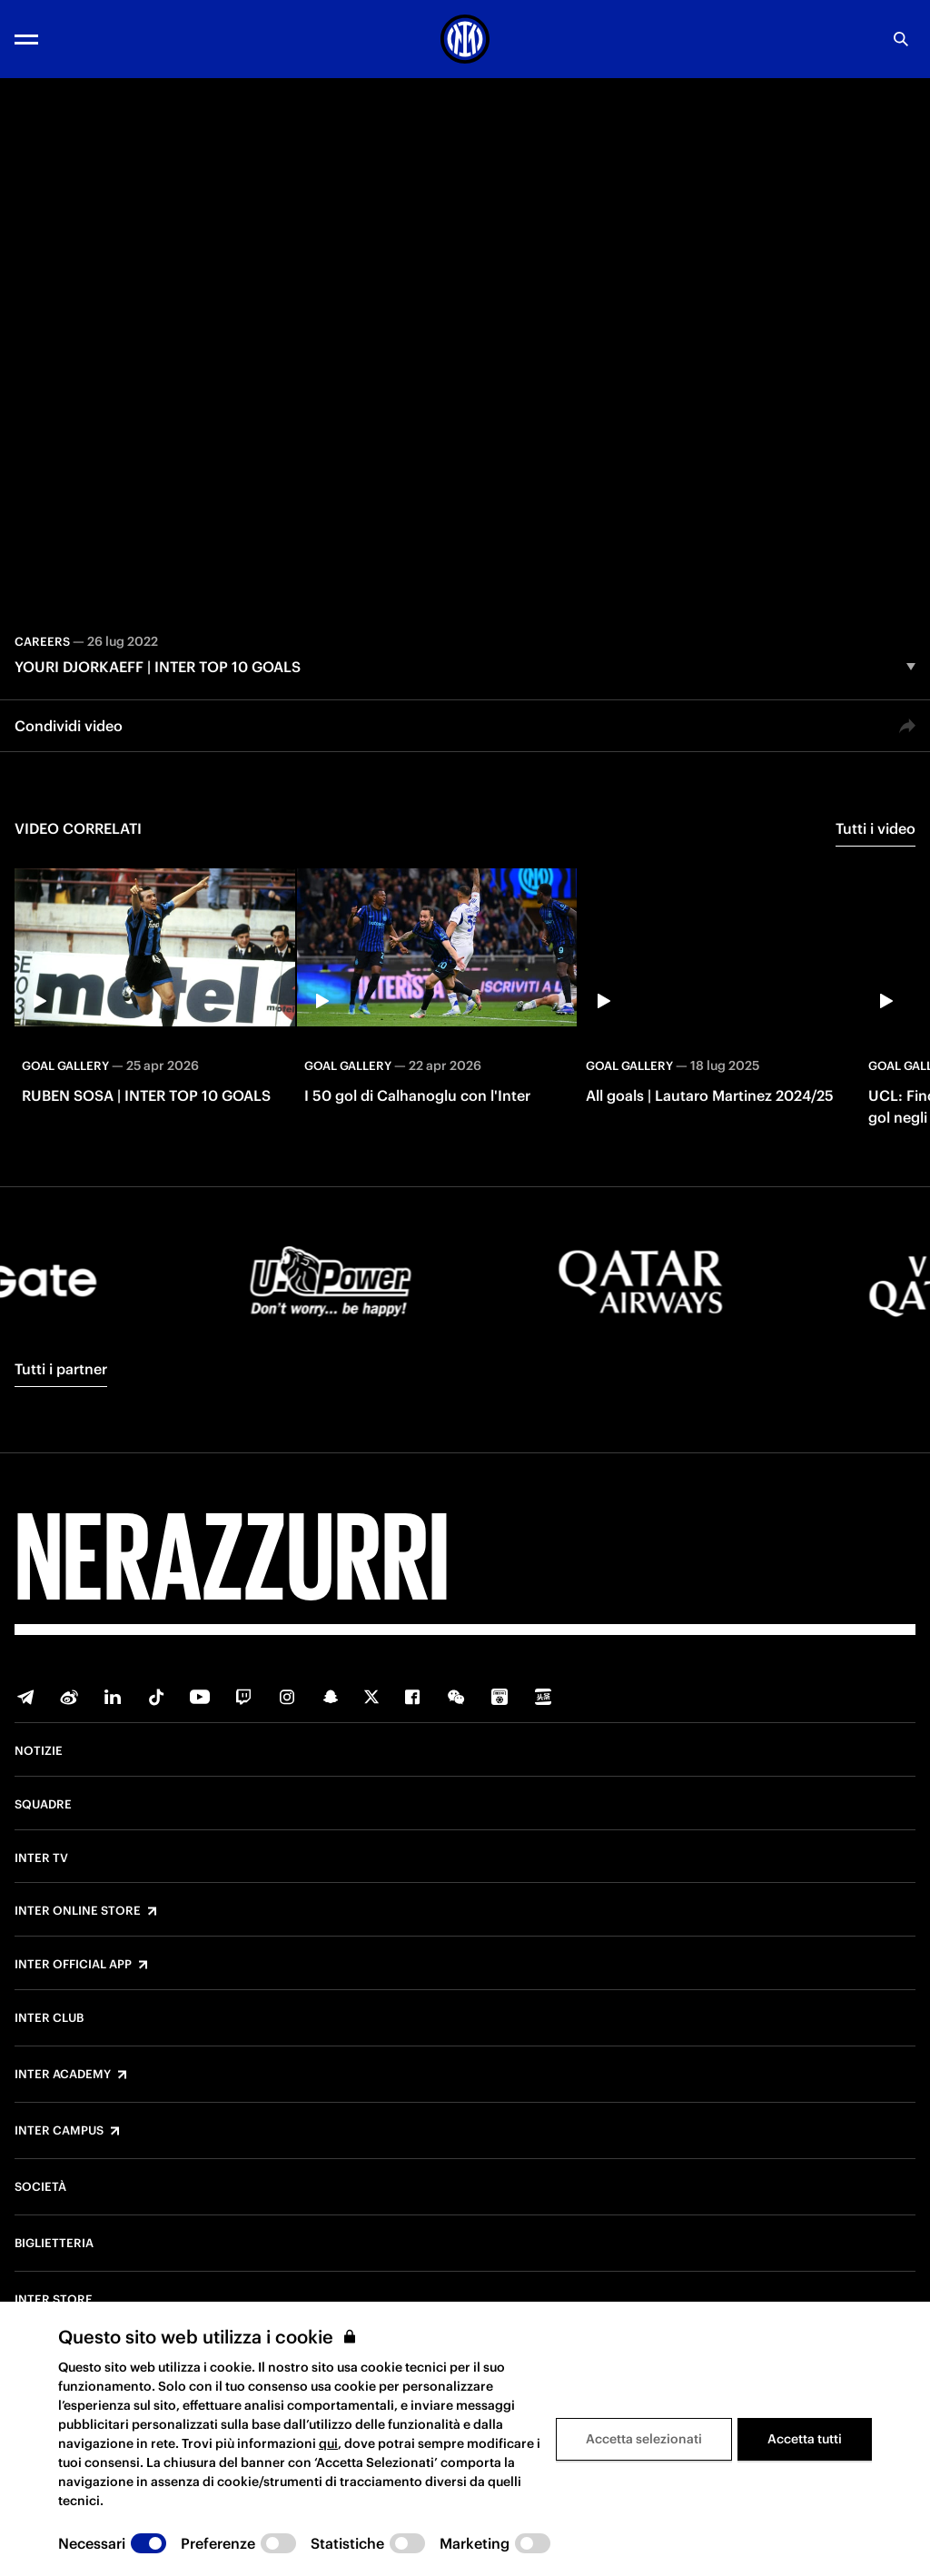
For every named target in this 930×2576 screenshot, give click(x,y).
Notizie (39, 1751)
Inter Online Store (78, 1911)
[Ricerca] (900, 39)
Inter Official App (73, 1964)
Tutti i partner (61, 1369)
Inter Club (49, 2018)
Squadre (43, 1805)
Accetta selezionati (644, 2439)
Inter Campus (59, 2131)
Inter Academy (63, 2074)
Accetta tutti (804, 2439)
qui (328, 2443)
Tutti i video (875, 828)
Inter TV (41, 1858)
